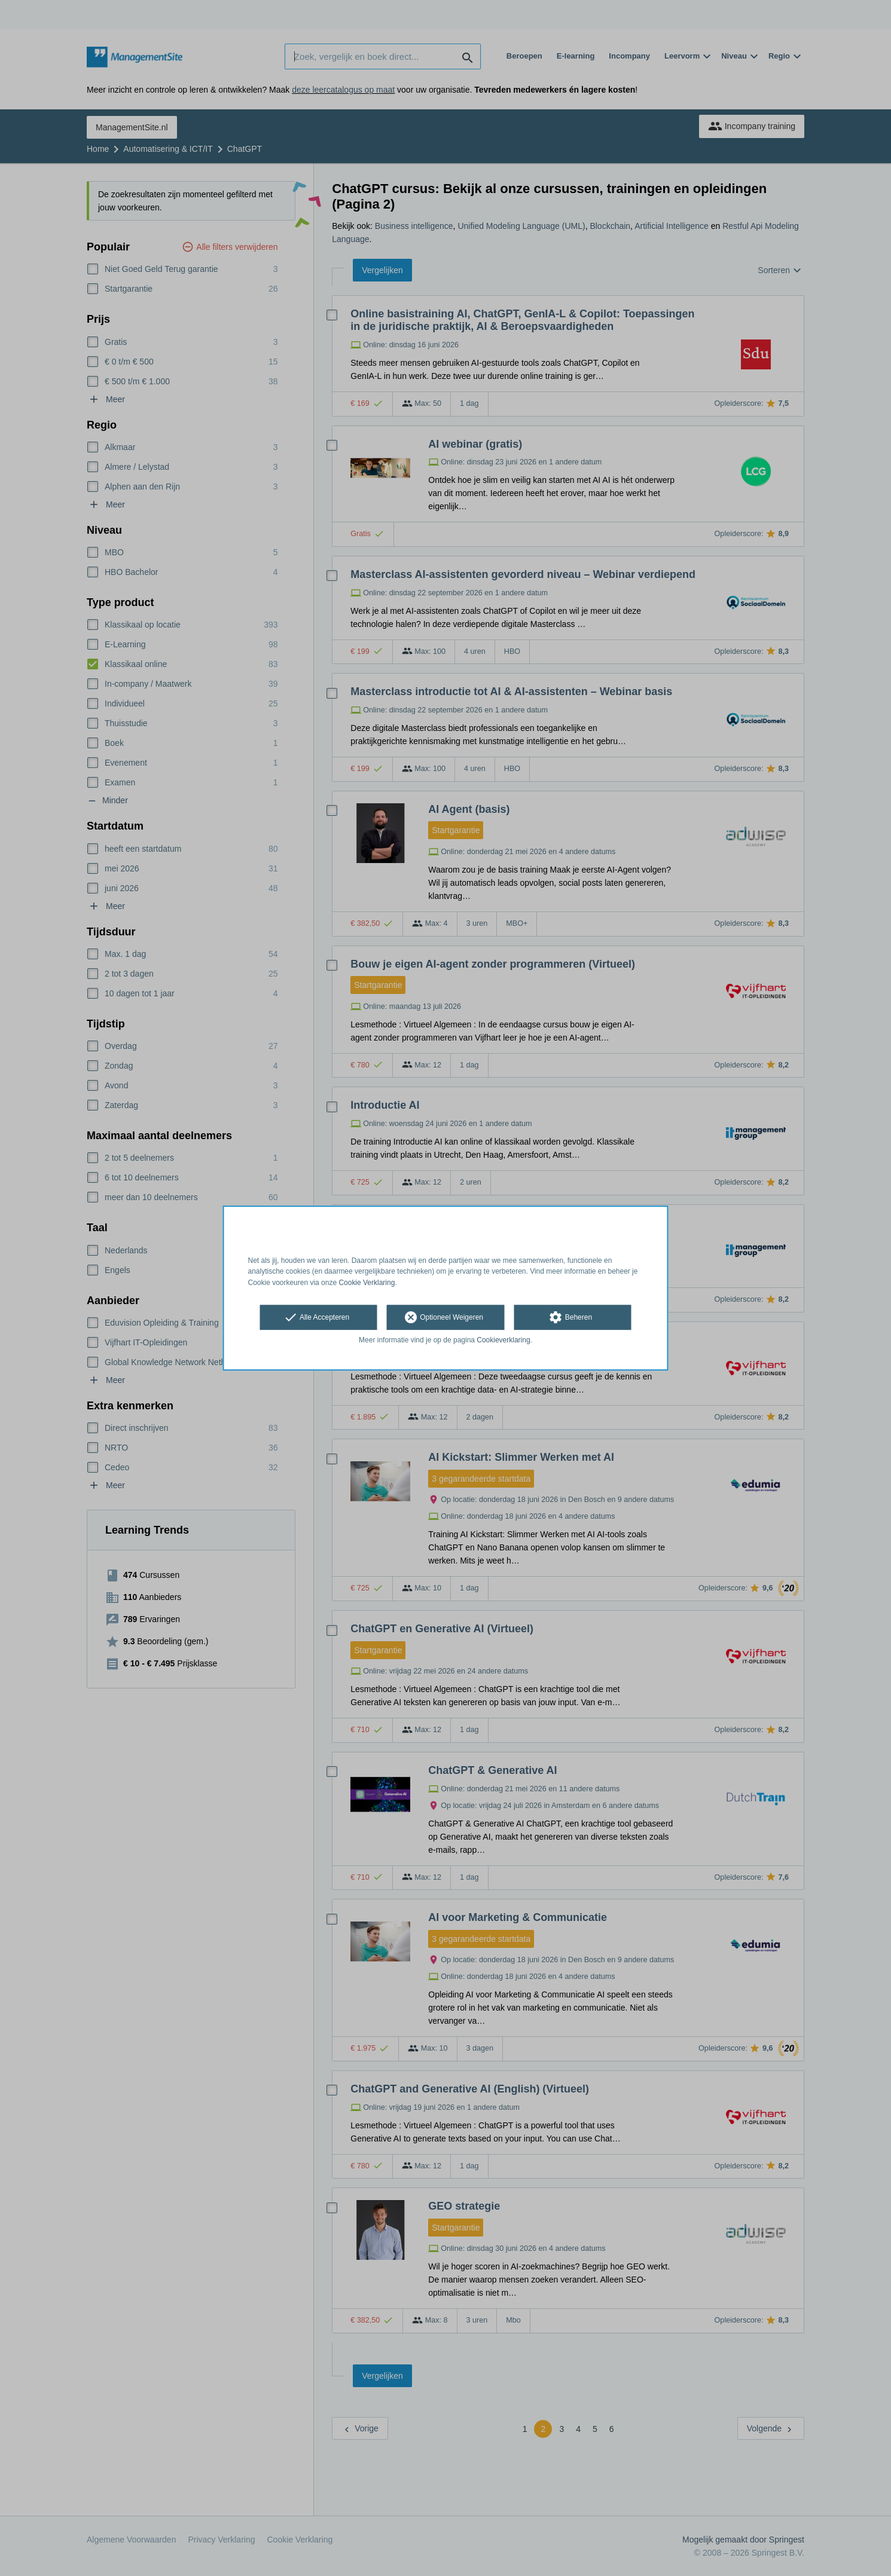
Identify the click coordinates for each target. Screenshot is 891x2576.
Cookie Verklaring (366, 1282)
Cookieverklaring (503, 1340)
